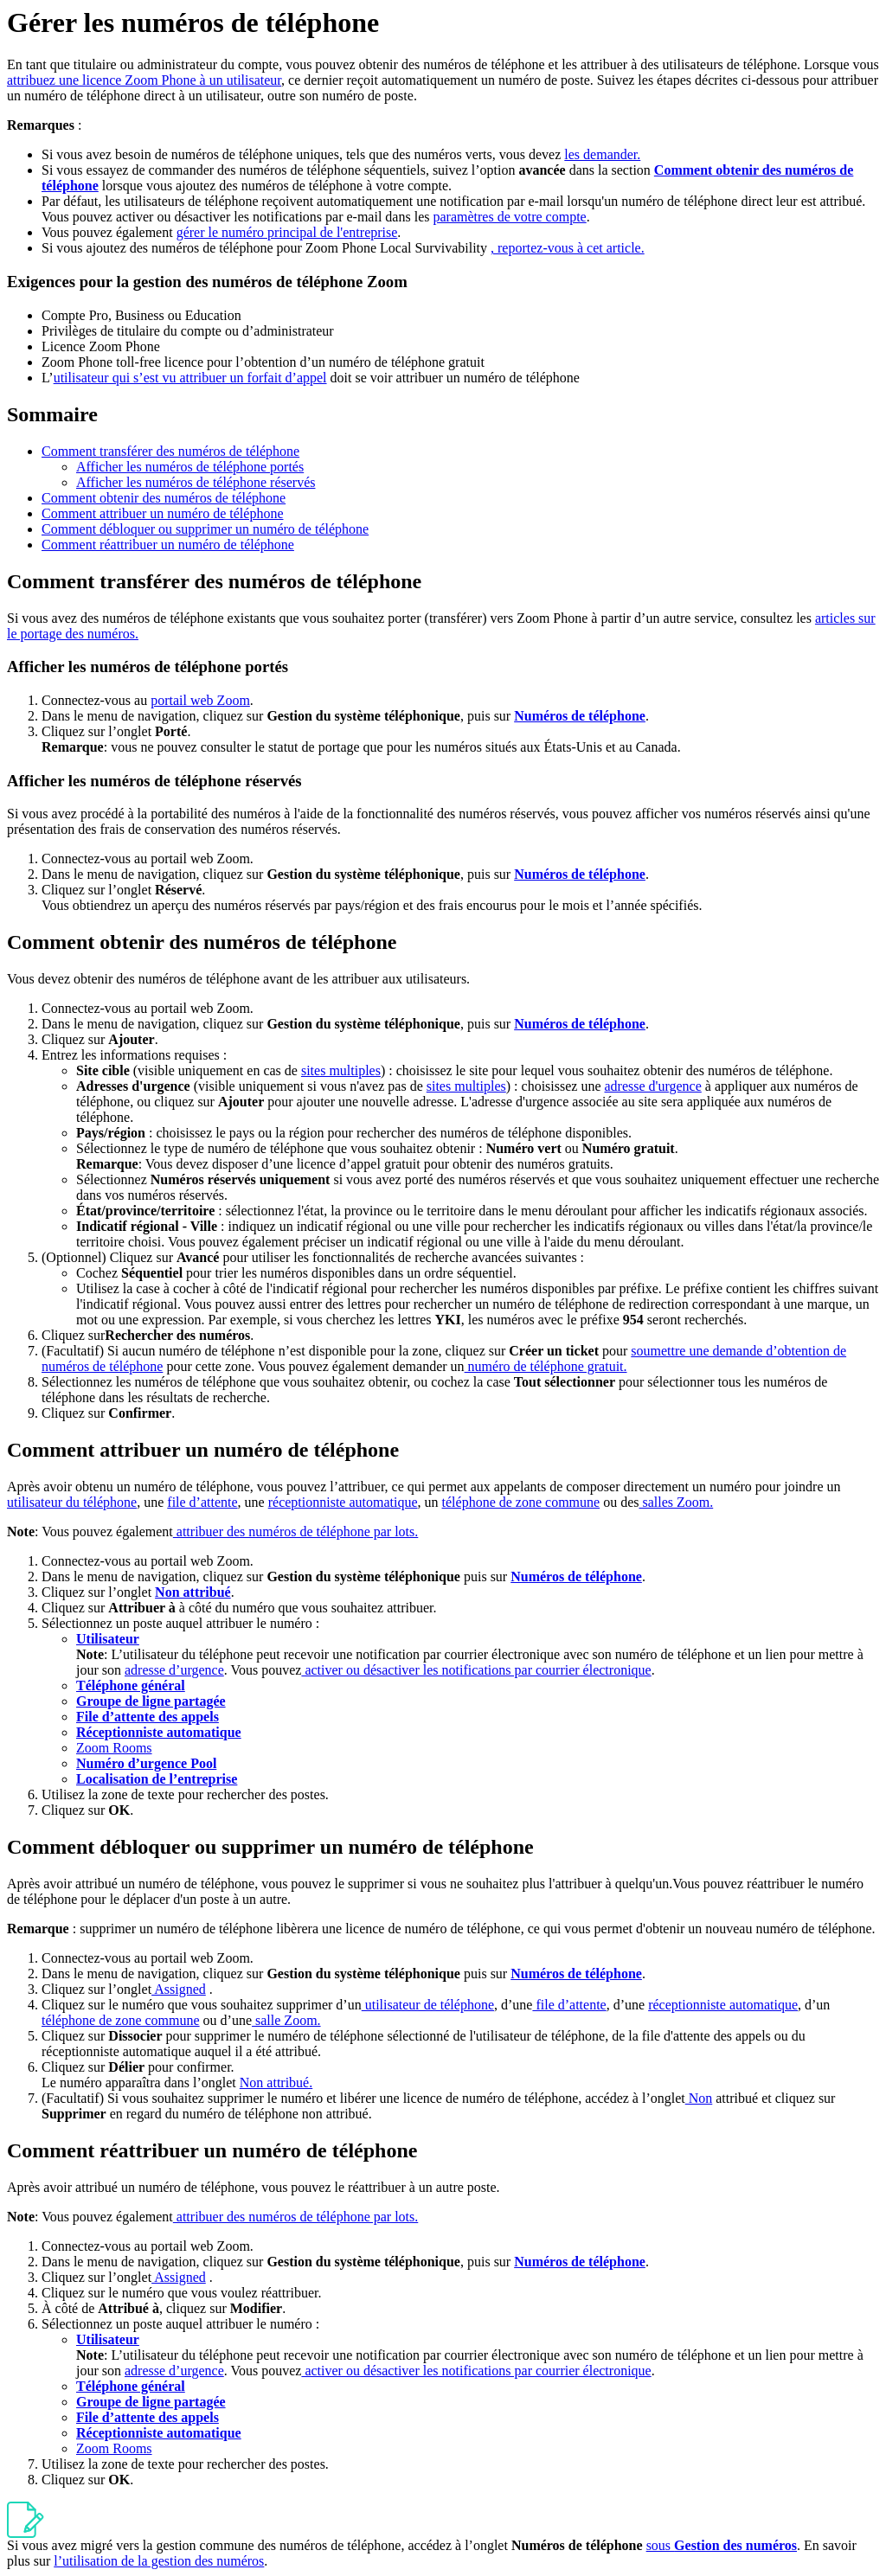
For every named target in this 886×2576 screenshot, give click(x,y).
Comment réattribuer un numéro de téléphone (168, 544)
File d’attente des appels (147, 1716)
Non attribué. (276, 2082)
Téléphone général (130, 1685)
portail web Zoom (200, 700)
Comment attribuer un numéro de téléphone (162, 513)
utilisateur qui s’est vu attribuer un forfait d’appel (190, 377)
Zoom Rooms (114, 1747)
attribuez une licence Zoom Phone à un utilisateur (144, 80)
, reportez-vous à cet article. (568, 247)
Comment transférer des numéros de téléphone (170, 451)
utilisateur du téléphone (72, 1502)
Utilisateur (107, 1638)
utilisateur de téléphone (428, 2004)
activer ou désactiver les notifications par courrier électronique (476, 1670)
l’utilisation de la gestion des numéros (159, 2561)
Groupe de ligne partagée (151, 1701)
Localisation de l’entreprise (156, 1779)
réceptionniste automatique (343, 1502)
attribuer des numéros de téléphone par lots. (295, 1531)
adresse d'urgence (653, 1086)
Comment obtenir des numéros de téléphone (164, 497)
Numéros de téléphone (579, 715)
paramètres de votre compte (509, 216)
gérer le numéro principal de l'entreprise (287, 232)
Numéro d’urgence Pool (146, 1763)
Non (699, 2098)
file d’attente (202, 1502)
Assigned (178, 1989)
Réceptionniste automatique (158, 1732)
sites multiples (341, 1070)
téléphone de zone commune (521, 1502)
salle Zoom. (286, 2020)
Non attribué (193, 1592)
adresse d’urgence (174, 1670)
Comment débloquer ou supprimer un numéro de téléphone (205, 529)
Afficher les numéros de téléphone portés (190, 466)
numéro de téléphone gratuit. (546, 1366)
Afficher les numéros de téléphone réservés (195, 482)
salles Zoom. (676, 1502)
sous (721, 2545)
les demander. (602, 154)
